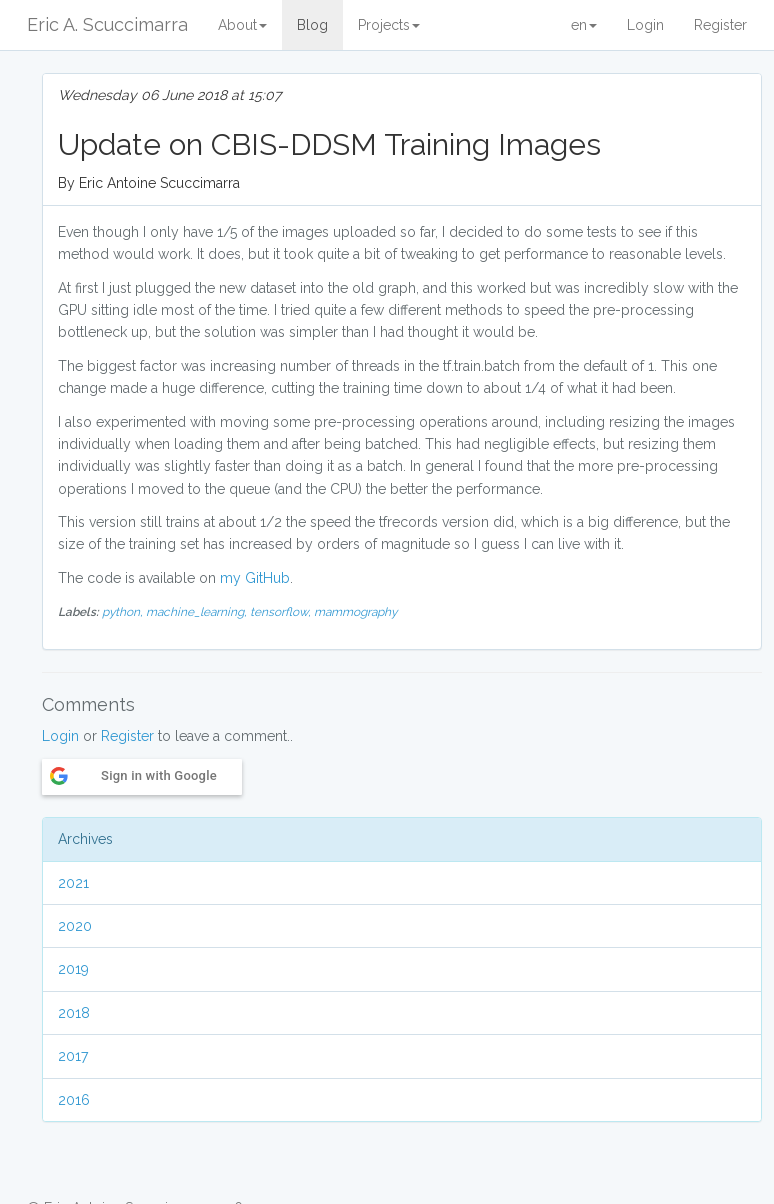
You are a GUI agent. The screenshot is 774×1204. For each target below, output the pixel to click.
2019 (73, 969)
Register (720, 25)
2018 (74, 1013)
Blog (312, 25)
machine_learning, (198, 612)
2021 (73, 883)
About (242, 25)
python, (124, 612)
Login (645, 25)
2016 (74, 1100)
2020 (75, 926)
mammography (355, 612)
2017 (73, 1056)
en (584, 25)
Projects (389, 25)
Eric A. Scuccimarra (107, 24)
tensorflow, (282, 612)
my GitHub (255, 578)
